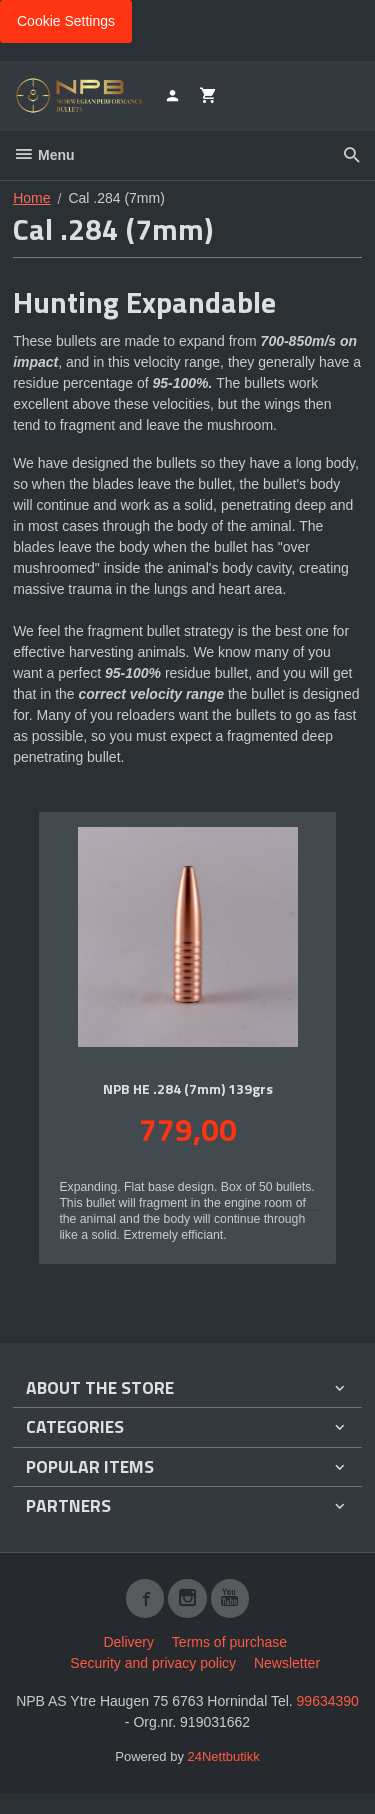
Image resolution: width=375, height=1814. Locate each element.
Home (31, 198)
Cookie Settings (66, 21)
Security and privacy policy (153, 1663)
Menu (43, 155)
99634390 (328, 1701)
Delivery (128, 1642)
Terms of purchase (229, 1642)
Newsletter (287, 1663)
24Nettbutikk (224, 1756)
